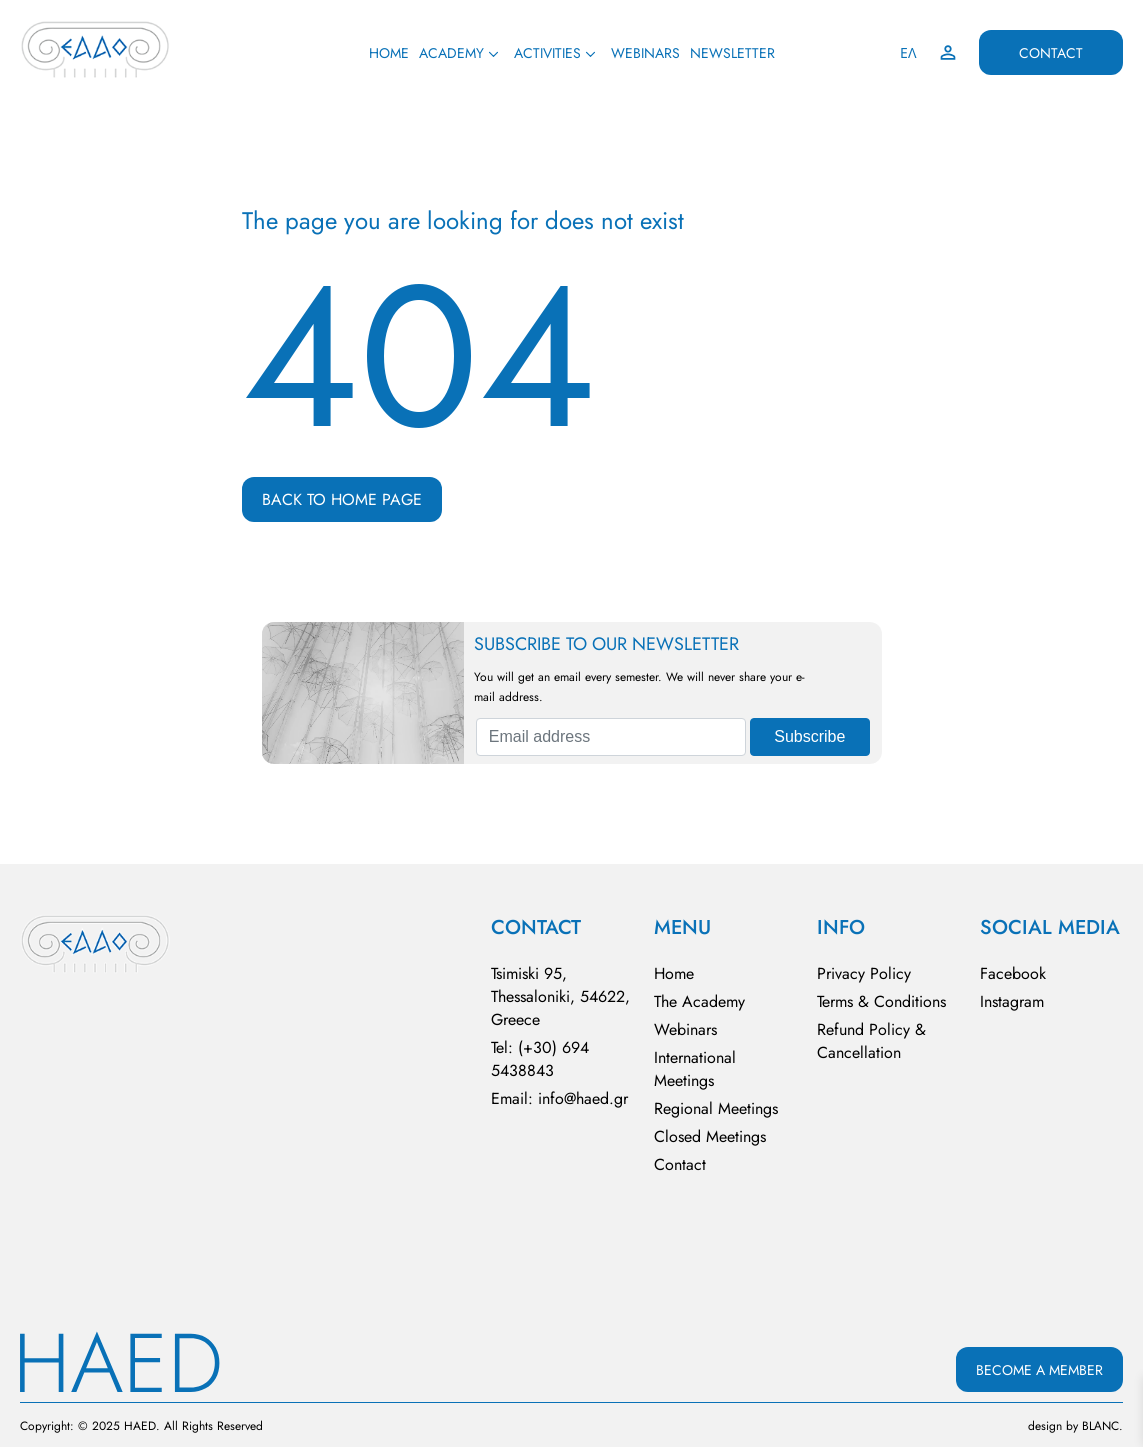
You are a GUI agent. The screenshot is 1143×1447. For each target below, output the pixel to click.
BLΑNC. (1102, 1426)
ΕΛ (908, 53)
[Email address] (611, 737)
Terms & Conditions (881, 1001)
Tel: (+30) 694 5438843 (540, 1059)
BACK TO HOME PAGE (342, 499)
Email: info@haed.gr (559, 1098)
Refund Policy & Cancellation (871, 1041)
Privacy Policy (864, 973)
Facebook (1013, 973)
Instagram (1012, 1001)
